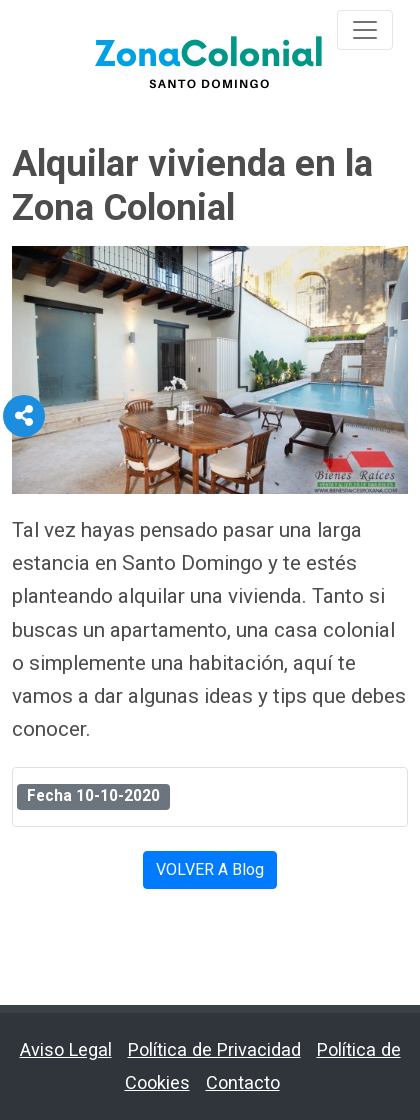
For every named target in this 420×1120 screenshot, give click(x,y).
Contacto (243, 1082)
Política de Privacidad (214, 1049)
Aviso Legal (66, 1049)
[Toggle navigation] (365, 30)
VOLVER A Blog (210, 869)
